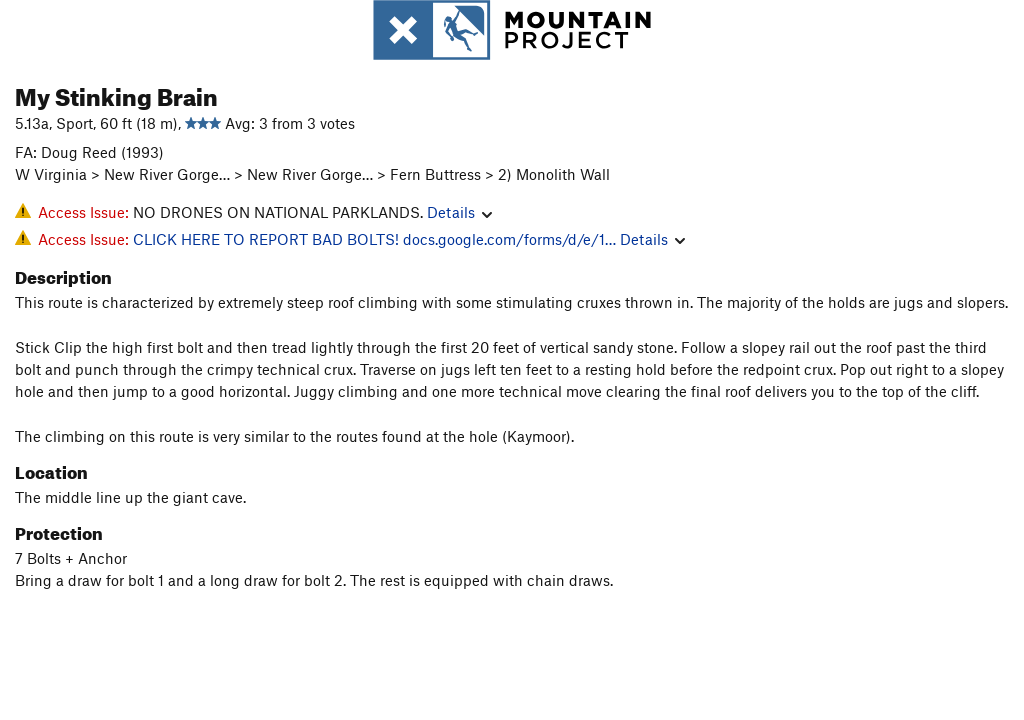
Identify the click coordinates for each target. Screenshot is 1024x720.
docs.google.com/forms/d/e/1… (509, 239)
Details (459, 212)
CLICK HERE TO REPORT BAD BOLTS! (266, 239)
